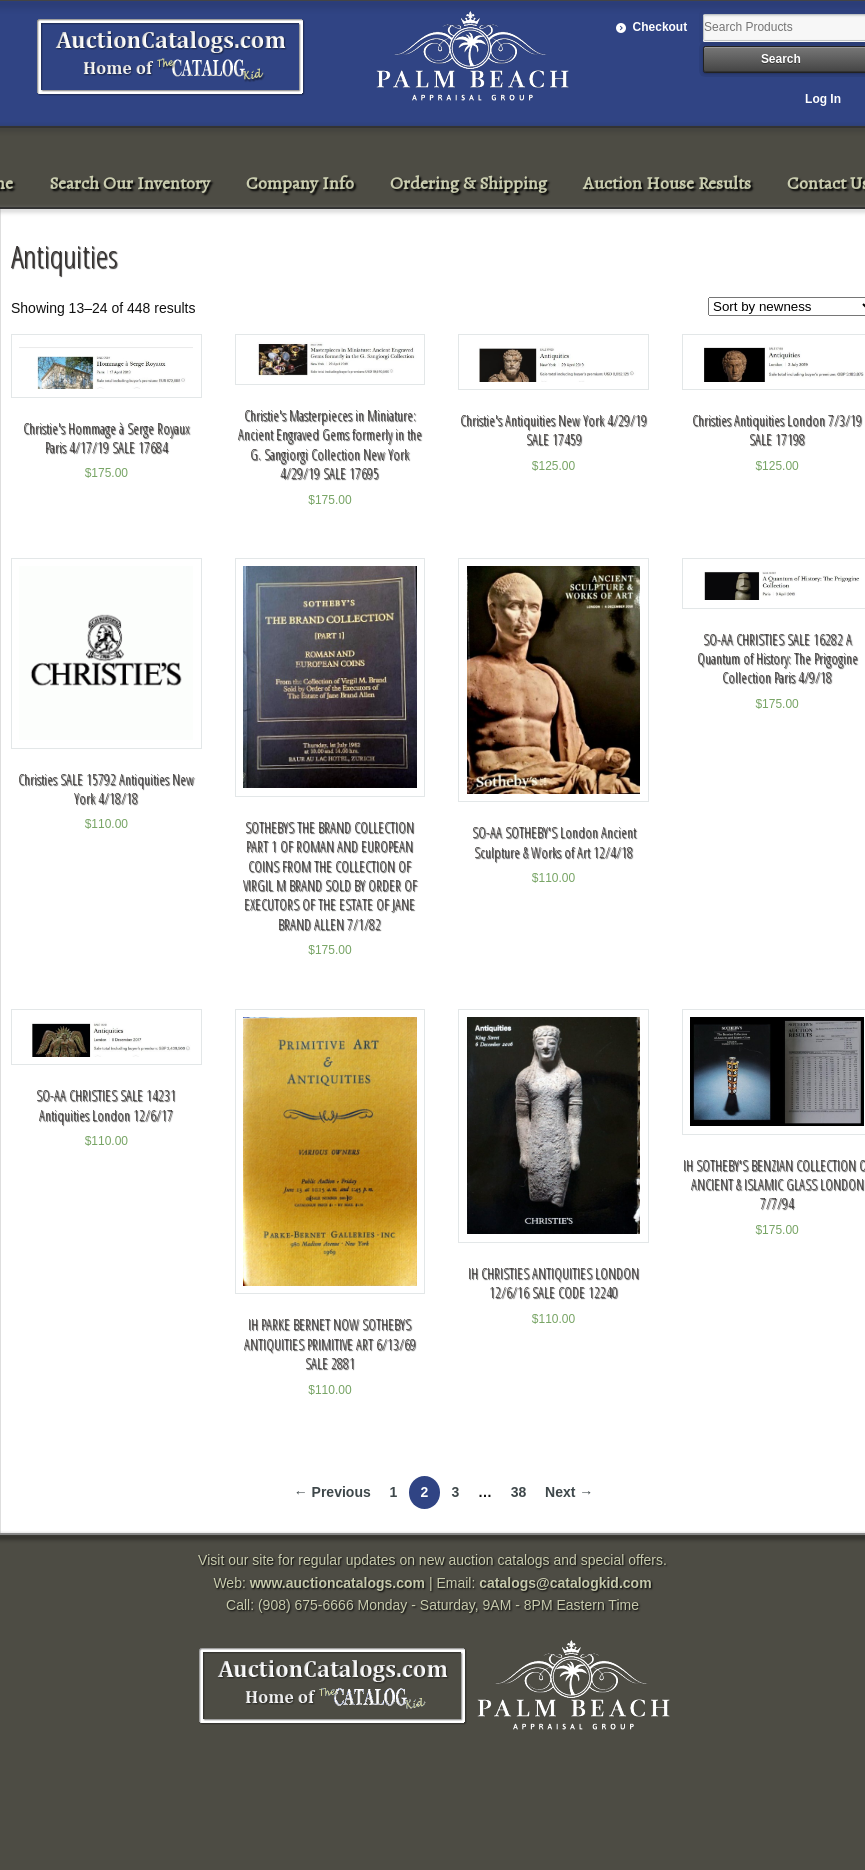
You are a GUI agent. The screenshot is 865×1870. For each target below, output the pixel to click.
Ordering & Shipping (468, 183)
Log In (823, 99)
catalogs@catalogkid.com (565, 1583)
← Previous (332, 1492)
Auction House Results (667, 183)
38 (519, 1492)
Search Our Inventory (129, 183)
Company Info (300, 183)
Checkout (660, 27)
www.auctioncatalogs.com (337, 1583)
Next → (569, 1492)
